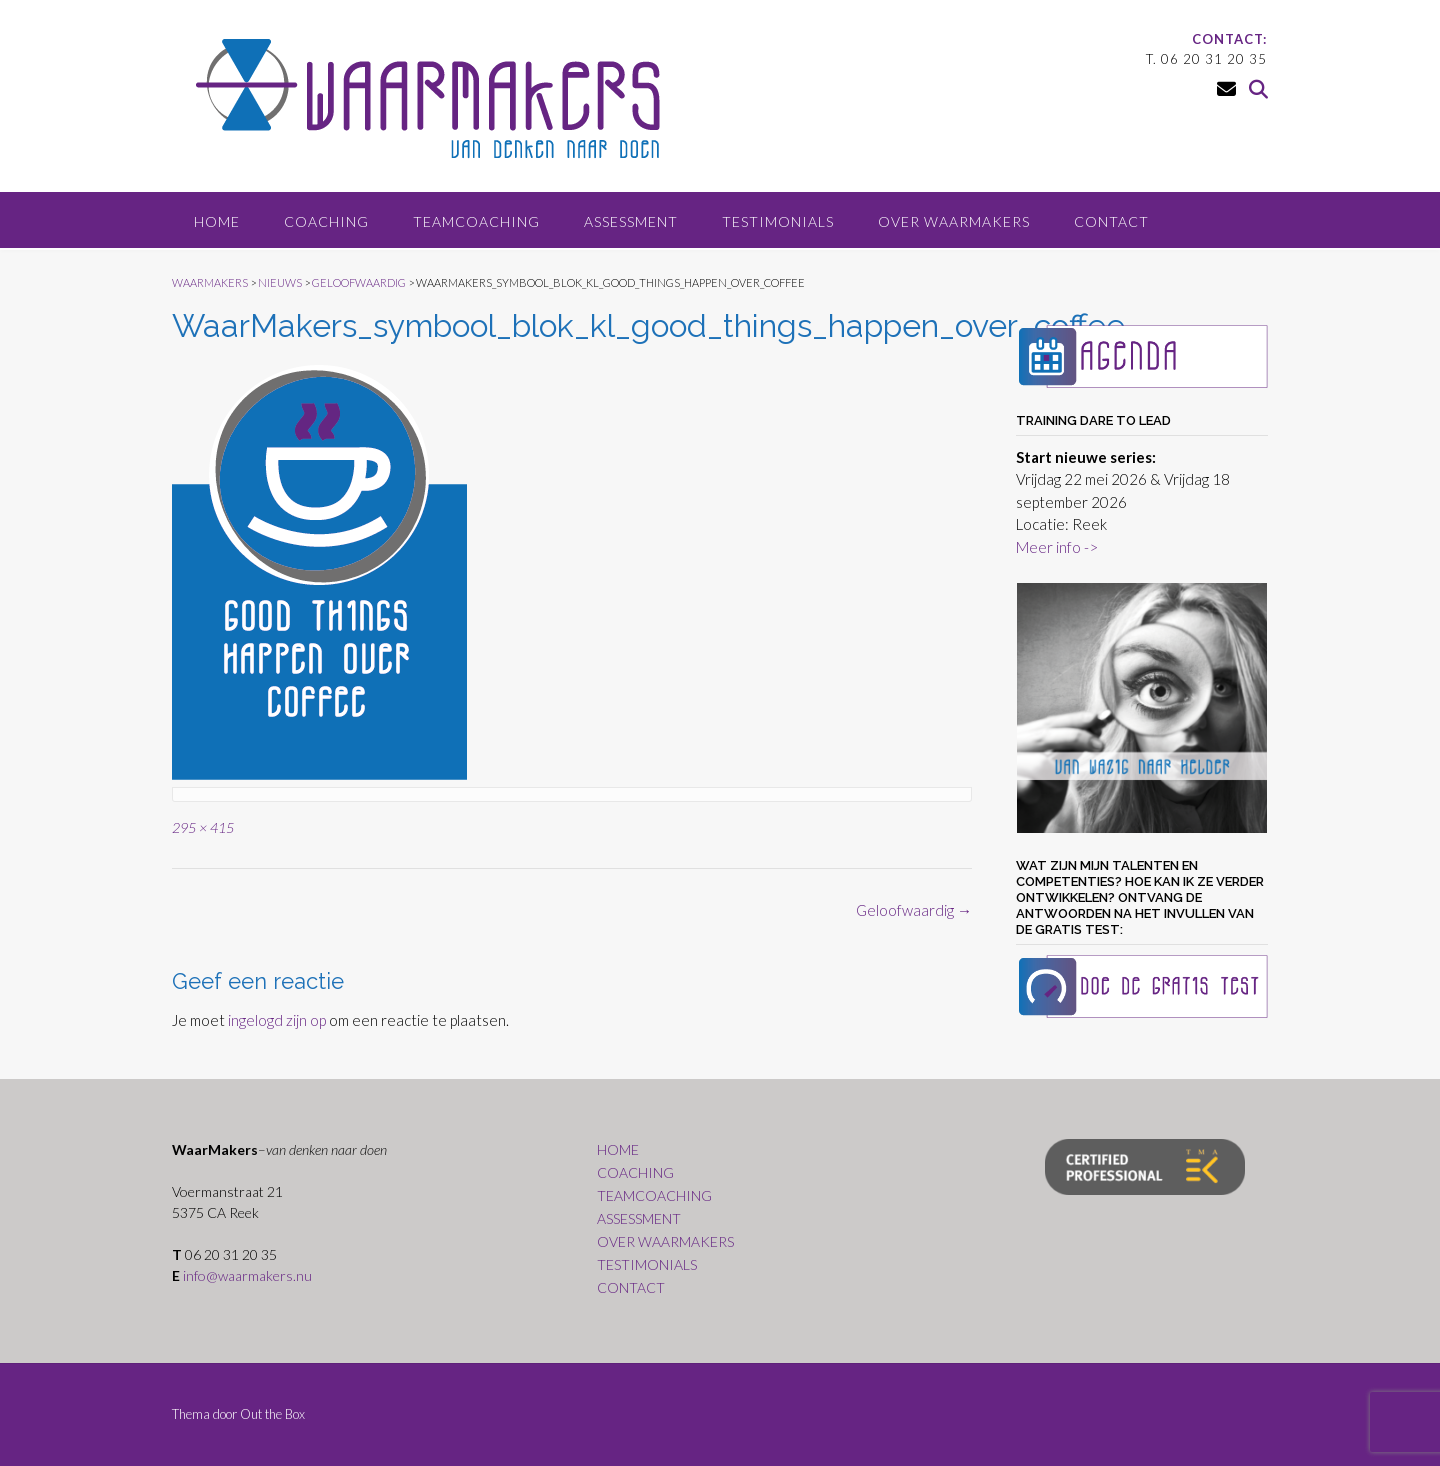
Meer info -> (1057, 547)
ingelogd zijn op (277, 1020)
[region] (1142, 708)
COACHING (326, 221)
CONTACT (1111, 221)
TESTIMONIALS (778, 221)
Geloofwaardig (914, 910)
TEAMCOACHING (476, 221)
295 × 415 (203, 827)
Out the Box (272, 1414)
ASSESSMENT (631, 221)
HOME (217, 221)
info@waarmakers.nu (247, 1275)
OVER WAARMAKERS (954, 221)
